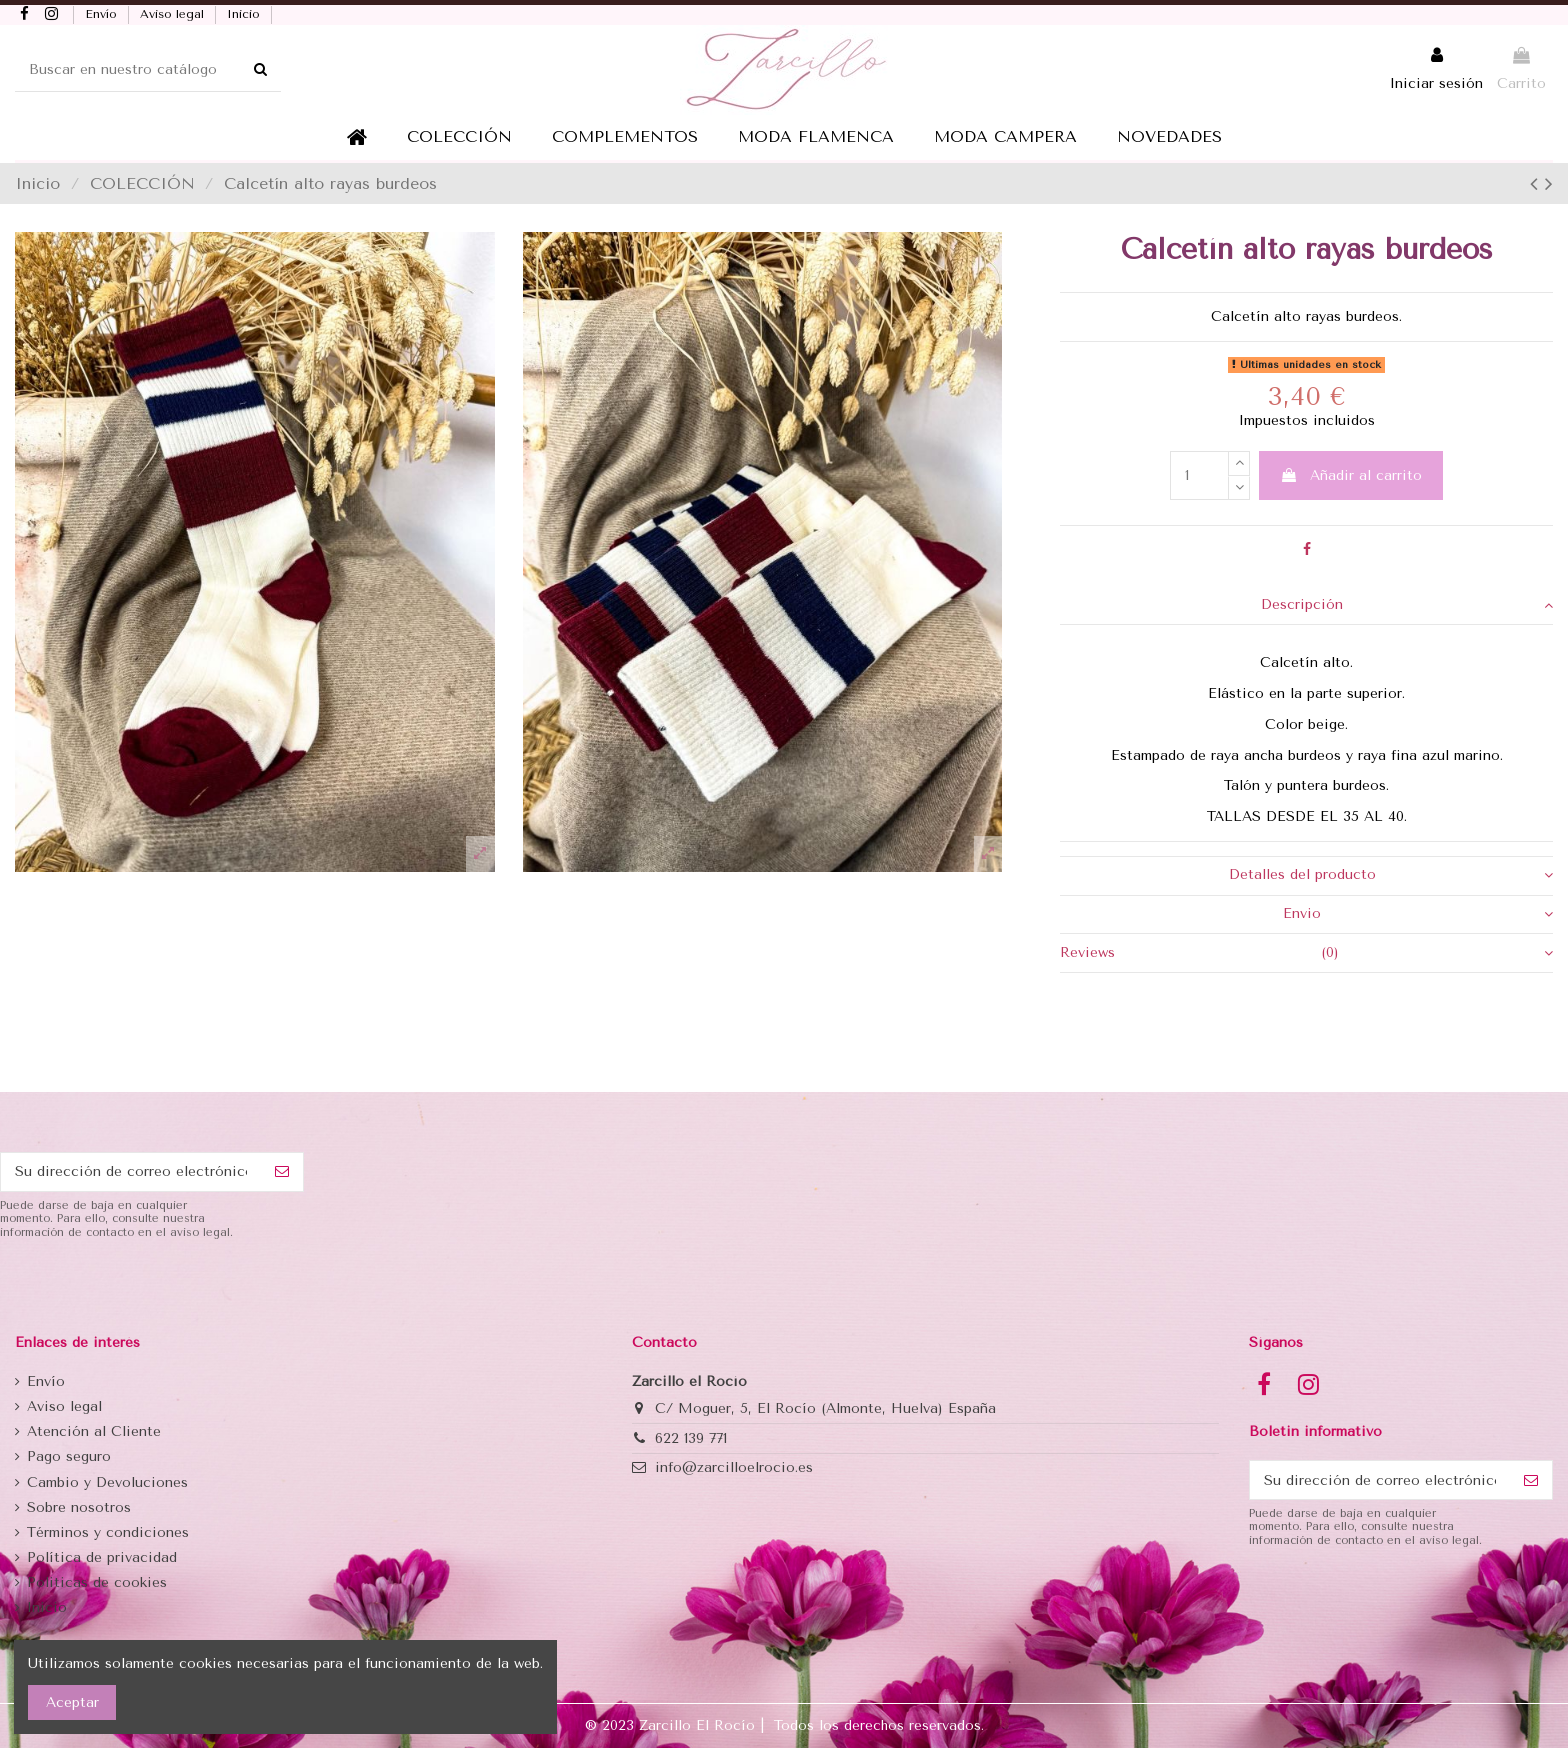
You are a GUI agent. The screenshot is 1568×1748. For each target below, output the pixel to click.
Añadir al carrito (1351, 475)
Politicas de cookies (97, 1582)
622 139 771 (691, 1438)
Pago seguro (69, 1456)
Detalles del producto (1391, 875)
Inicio (245, 14)
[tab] (1306, 605)
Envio (1418, 914)
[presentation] (152, 1289)
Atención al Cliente (94, 1431)
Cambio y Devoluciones (107, 1482)
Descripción (1407, 605)
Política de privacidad (102, 1557)
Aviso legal (174, 14)
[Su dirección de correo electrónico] (131, 1172)
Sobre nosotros (79, 1507)
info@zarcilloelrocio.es (734, 1467)
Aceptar (72, 1702)
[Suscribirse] (282, 1172)
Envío (103, 14)
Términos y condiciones (108, 1532)
